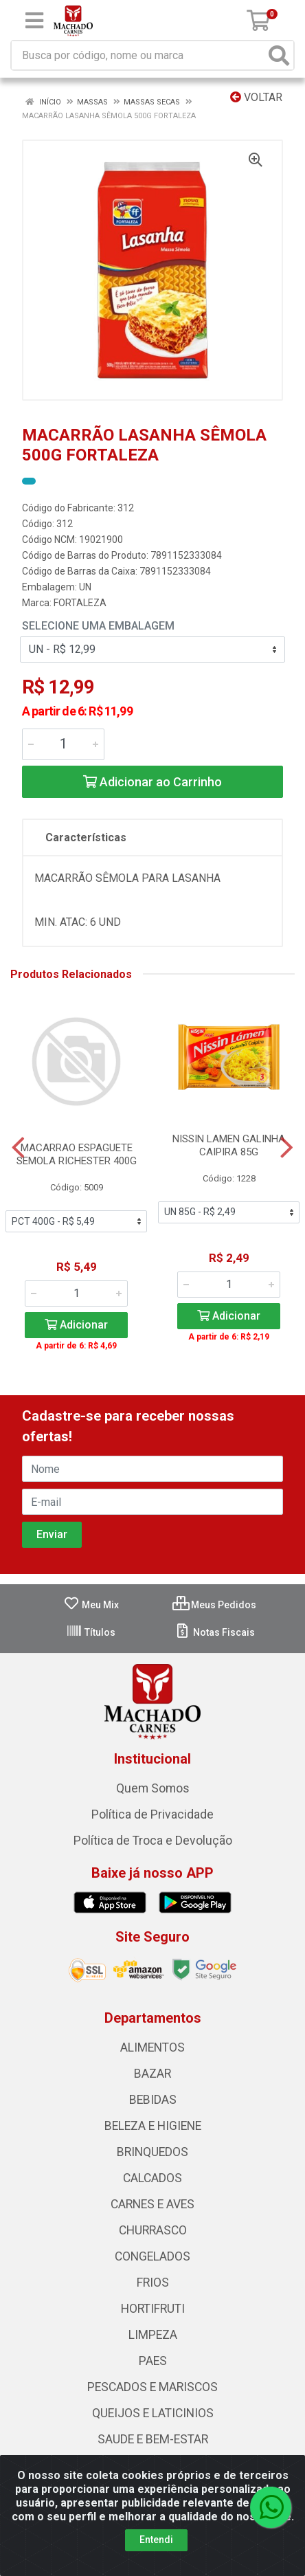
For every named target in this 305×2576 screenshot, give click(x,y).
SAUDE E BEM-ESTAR (153, 2439)
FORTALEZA (80, 602)
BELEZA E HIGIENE (152, 2126)
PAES (153, 2361)
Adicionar (76, 1324)
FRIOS (153, 2282)
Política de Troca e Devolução (153, 1840)
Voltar (256, 97)
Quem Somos (153, 1788)
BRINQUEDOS (152, 2152)
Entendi (156, 2549)
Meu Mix (91, 1604)
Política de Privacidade (152, 1814)
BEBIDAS (153, 2100)
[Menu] (34, 20)
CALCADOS (152, 2178)
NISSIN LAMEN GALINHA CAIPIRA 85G (228, 1145)
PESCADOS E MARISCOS (152, 2387)
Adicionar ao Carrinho (152, 782)
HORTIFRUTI (153, 2309)
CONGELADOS (152, 2256)
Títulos (90, 1632)
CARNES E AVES (152, 2204)
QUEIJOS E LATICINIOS (153, 2413)
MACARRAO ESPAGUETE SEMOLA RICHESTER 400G (76, 1154)
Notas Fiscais (214, 1632)
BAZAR (152, 2073)
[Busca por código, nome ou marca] (138, 55)
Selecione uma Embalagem (98, 625)
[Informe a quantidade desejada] (63, 744)
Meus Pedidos (214, 1604)
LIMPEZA (152, 2335)
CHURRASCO (153, 2230)
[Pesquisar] (278, 55)
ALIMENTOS (152, 2047)
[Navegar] (18, 1147)
